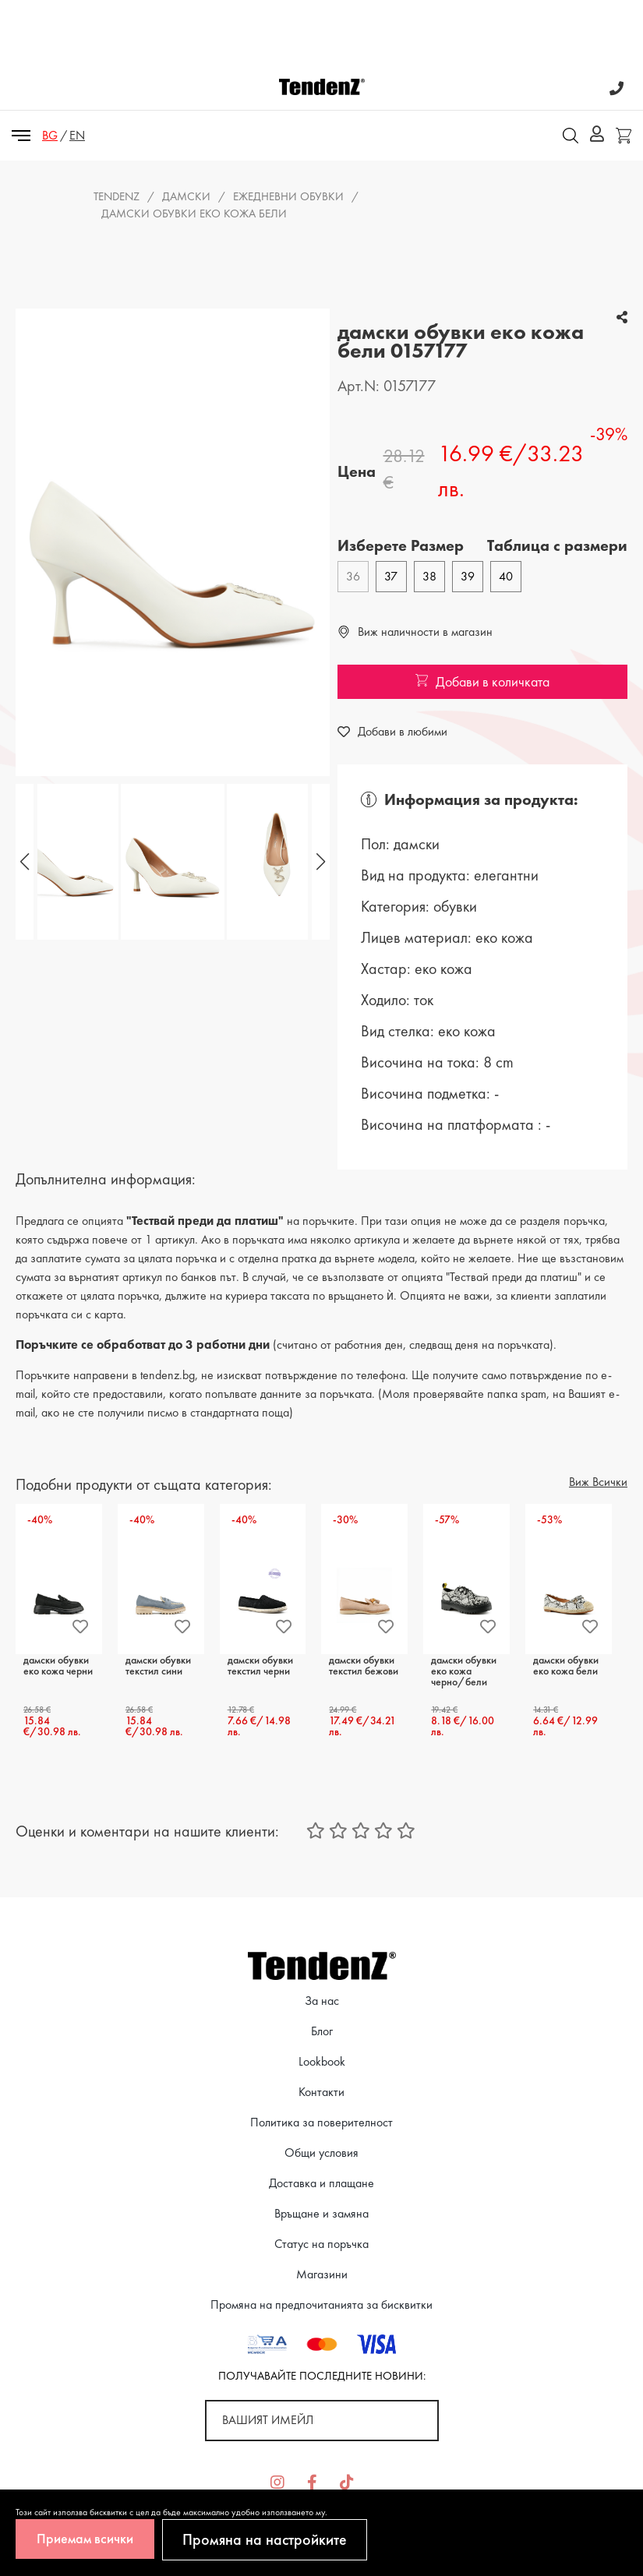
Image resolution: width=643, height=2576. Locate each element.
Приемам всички (85, 2538)
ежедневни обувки (288, 196)
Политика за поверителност (321, 2122)
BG (50, 135)
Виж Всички (598, 1481)
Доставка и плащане (321, 2183)
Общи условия (321, 2152)
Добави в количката (482, 681)
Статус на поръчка (321, 2243)
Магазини (322, 2274)
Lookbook (322, 2061)
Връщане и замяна (321, 2213)
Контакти (321, 2092)
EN (77, 135)
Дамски (186, 196)
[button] (319, 862)
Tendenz (117, 196)
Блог (322, 2031)
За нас (322, 2000)
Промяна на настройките (264, 2539)
